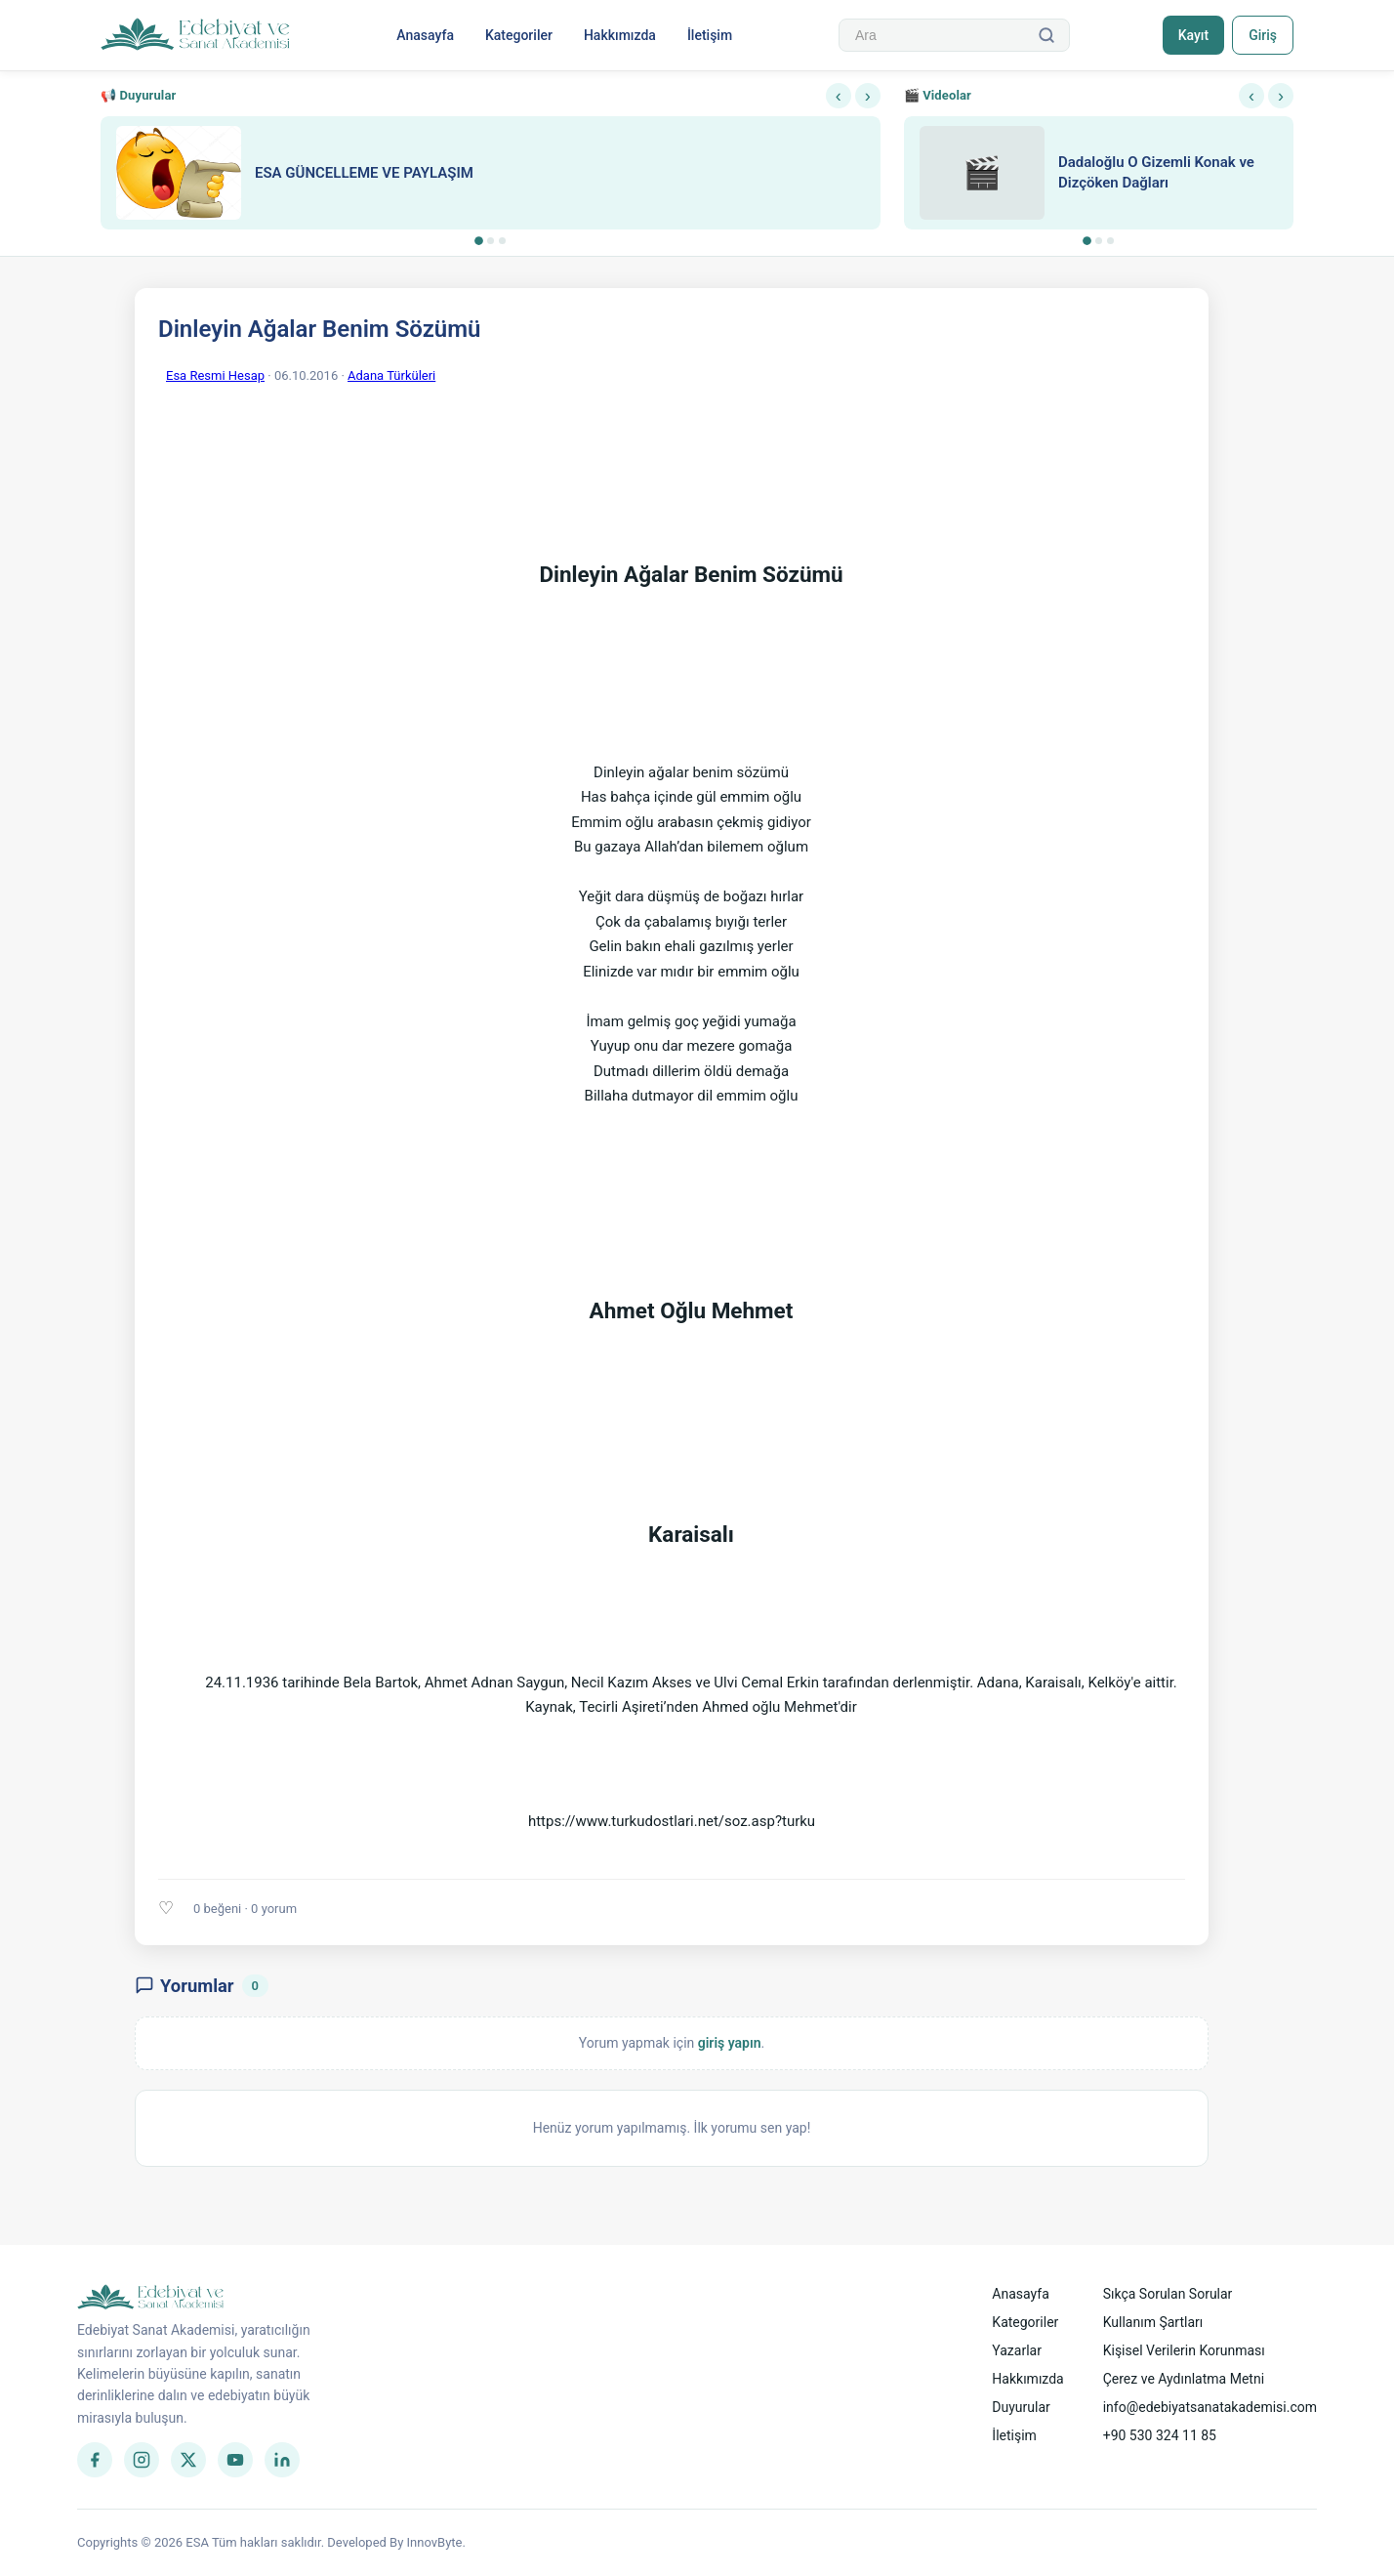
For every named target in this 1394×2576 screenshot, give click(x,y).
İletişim (709, 35)
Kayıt (1193, 35)
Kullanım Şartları (1153, 2322)
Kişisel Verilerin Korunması (1184, 2350)
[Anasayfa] (196, 35)
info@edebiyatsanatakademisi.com (1210, 2407)
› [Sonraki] (868, 95)
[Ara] (1046, 35)
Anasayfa (425, 35)
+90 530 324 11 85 (1159, 2435)
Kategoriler (519, 35)
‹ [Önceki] (838, 95)
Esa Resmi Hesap (215, 375)
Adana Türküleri (391, 375)
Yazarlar (1017, 2350)
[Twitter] (188, 2459)
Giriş (1263, 35)
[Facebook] (94, 2459)
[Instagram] (141, 2459)
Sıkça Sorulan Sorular (1168, 2294)
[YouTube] (235, 2459)
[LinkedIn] (282, 2459)
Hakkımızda (620, 35)
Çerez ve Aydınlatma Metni (1183, 2379)
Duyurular (1020, 2407)
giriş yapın (729, 2043)
